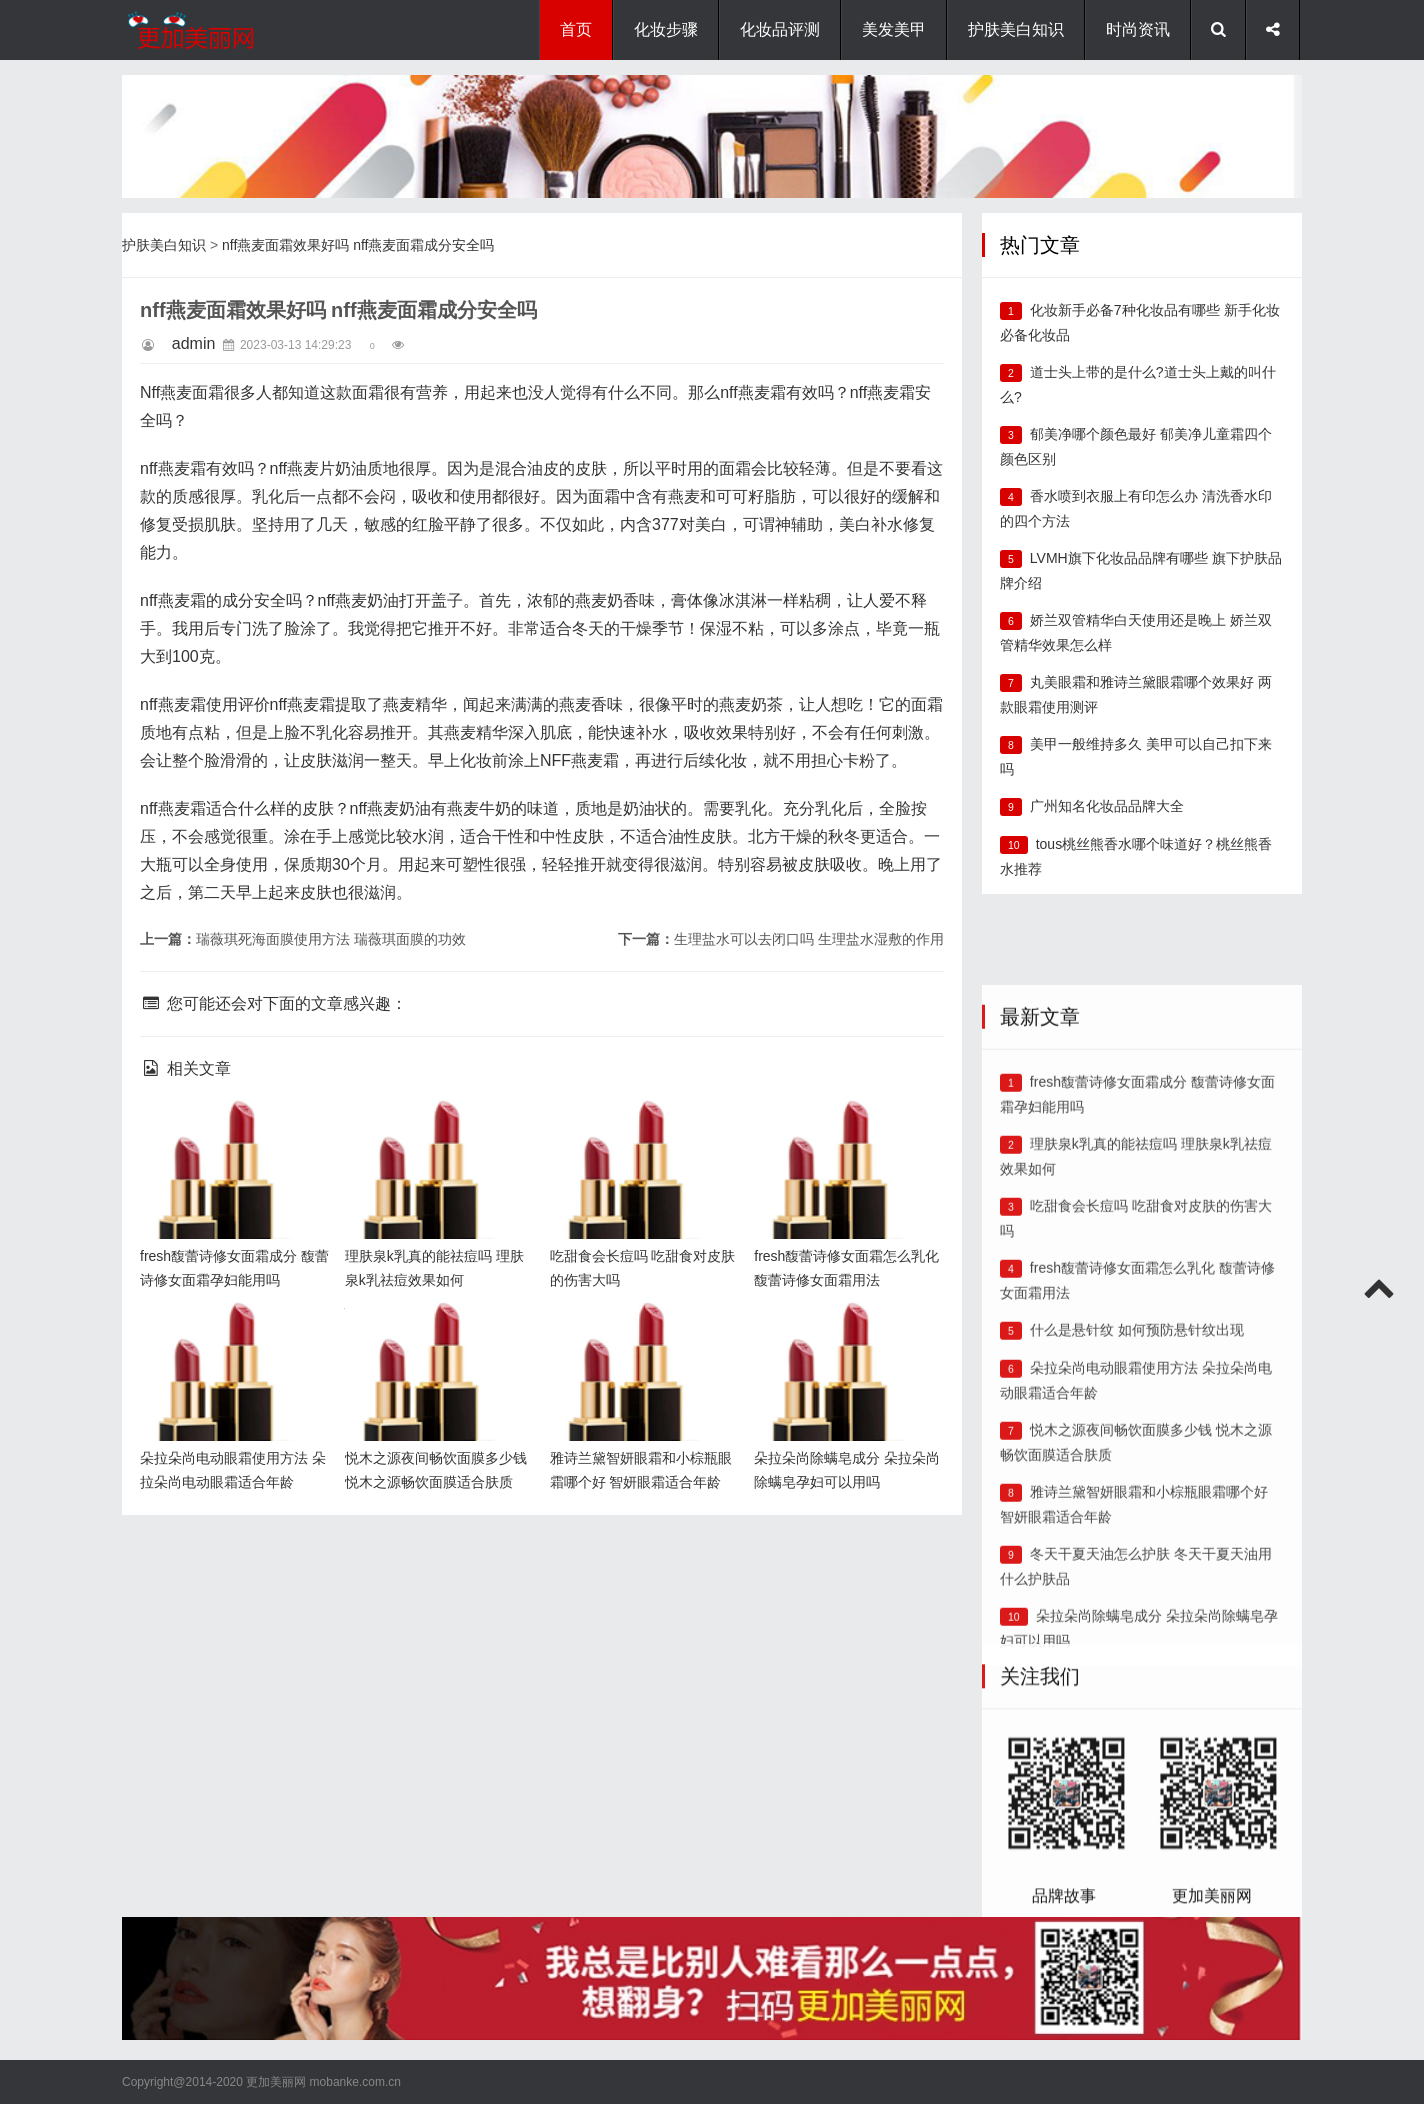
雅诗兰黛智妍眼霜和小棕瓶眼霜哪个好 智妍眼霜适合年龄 (640, 1333)
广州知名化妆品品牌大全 (1107, 806)
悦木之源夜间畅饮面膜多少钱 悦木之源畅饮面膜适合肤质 (435, 1333)
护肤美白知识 (1016, 29)
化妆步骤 (666, 29)
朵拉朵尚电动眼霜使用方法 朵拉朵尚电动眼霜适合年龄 (230, 1333)
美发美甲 (894, 29)
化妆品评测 (780, 29)
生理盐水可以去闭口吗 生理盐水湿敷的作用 (809, 939)
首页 (576, 29)
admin (194, 343)
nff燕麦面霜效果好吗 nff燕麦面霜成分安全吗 (358, 245)
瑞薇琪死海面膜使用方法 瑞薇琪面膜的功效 (331, 939)
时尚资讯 (1138, 29)
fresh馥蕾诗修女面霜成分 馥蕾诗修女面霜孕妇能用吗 (230, 1131)
